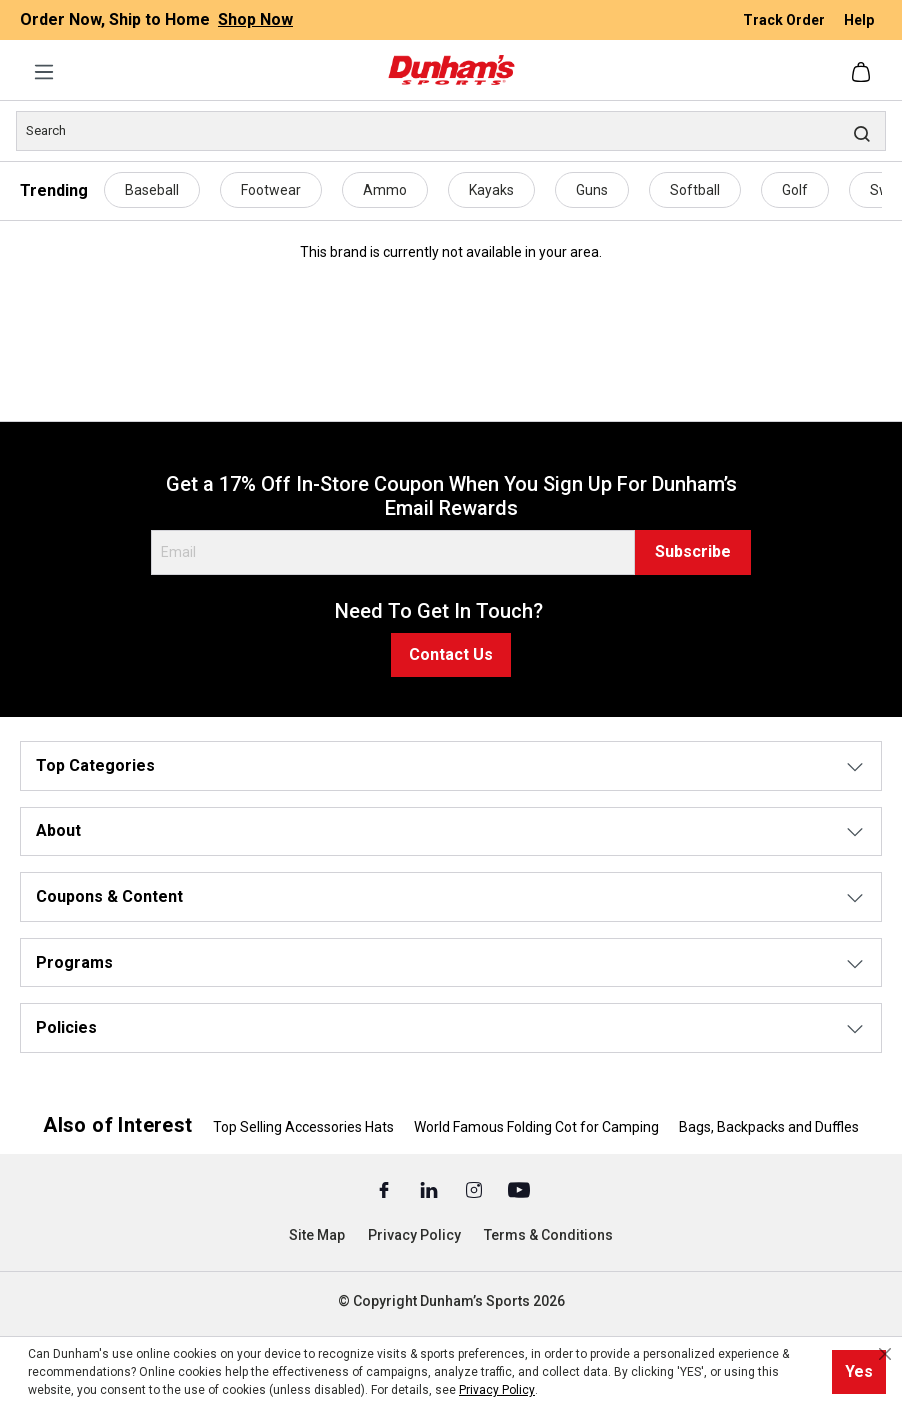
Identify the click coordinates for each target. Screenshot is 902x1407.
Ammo (385, 190)
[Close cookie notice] (885, 1354)
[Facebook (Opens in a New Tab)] (385, 1189)
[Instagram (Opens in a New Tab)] (475, 1189)
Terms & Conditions (548, 1235)
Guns (592, 190)
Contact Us (451, 654)
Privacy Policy (414, 1235)
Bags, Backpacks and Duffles (769, 1127)
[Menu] (44, 72)
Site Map (317, 1235)
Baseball (152, 190)
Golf (795, 190)
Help (859, 20)
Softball (695, 190)
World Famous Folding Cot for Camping (536, 1127)
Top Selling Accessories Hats (303, 1127)
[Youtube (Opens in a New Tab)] (519, 1189)
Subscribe (693, 551)
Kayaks (491, 190)
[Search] (451, 131)
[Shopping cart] (863, 72)
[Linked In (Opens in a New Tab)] (430, 1189)
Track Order (785, 20)
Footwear (271, 190)
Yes (859, 1371)
